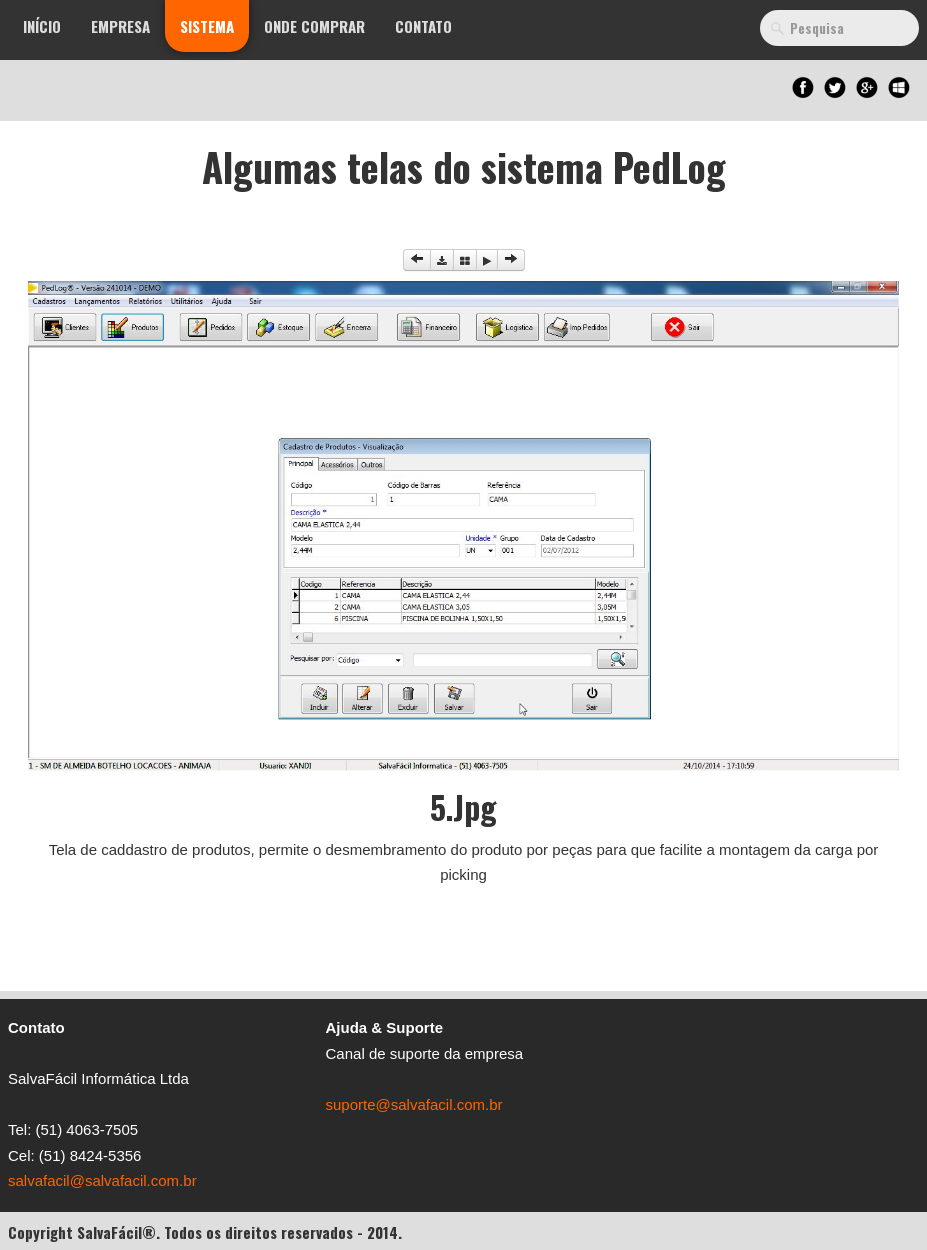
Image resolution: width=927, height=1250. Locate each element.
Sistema (207, 26)
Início (42, 26)
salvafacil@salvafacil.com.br (102, 1180)
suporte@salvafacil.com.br (414, 1104)
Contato (423, 26)
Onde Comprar (314, 26)
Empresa (120, 26)
